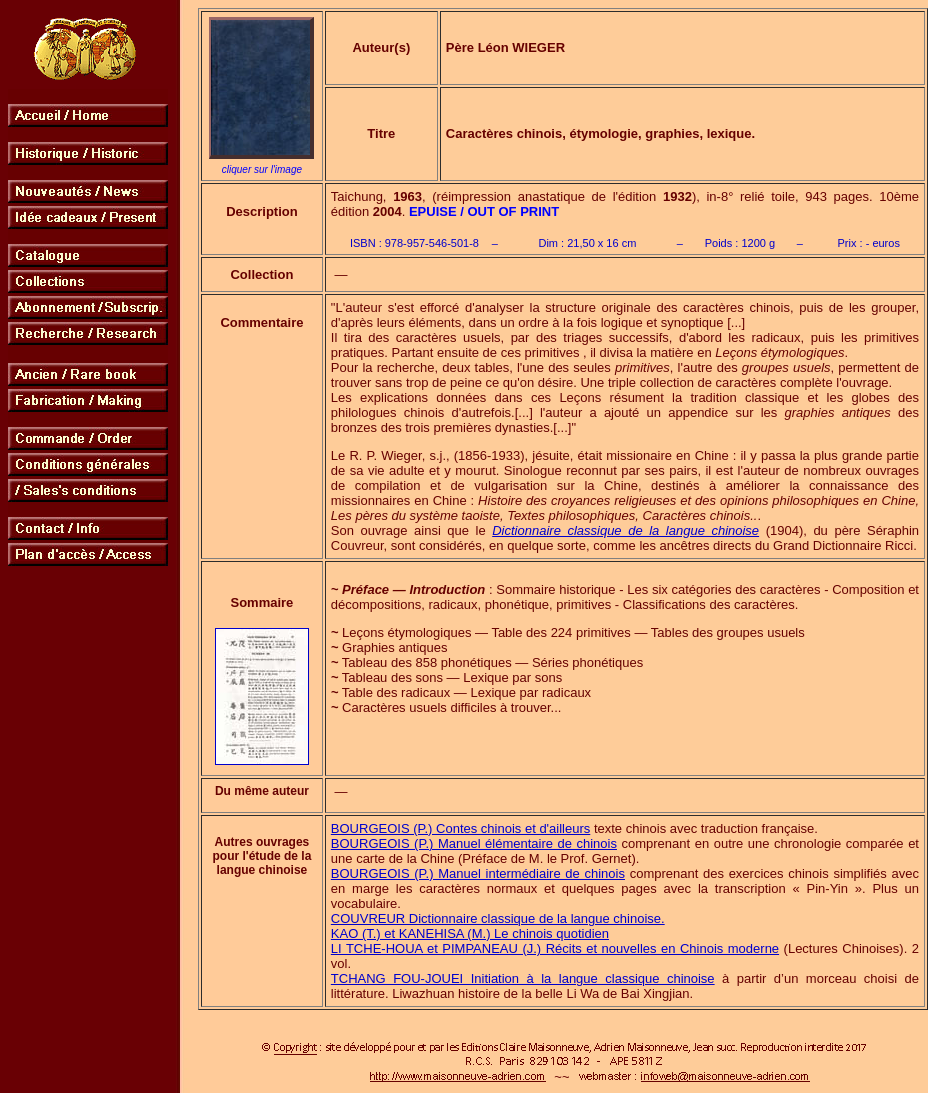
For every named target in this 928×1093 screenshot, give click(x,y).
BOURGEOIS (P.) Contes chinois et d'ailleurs (460, 828)
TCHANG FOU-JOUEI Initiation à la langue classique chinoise (523, 978)
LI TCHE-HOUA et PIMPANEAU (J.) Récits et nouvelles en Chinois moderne (555, 948)
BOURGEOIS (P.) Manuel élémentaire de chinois (474, 843)
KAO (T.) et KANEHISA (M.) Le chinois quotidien (470, 933)
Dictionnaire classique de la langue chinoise (625, 530)
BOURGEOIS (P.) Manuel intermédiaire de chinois (478, 873)
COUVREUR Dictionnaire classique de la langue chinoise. (498, 918)
